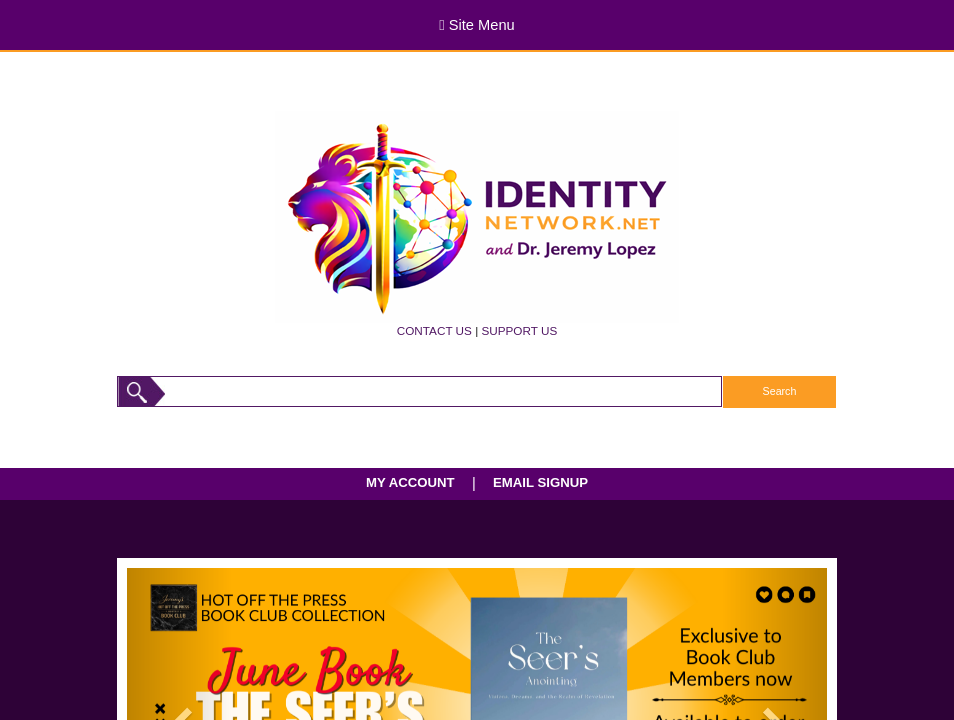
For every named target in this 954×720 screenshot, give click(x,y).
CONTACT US (434, 330)
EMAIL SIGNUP (540, 482)
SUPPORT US (519, 330)
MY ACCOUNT (410, 482)
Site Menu (476, 25)
